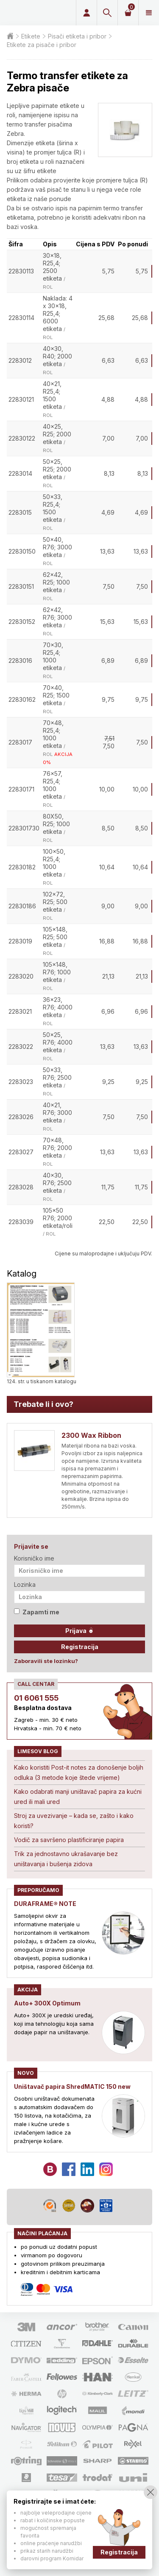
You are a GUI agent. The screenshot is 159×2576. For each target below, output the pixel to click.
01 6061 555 (36, 1697)
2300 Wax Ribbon (91, 1435)
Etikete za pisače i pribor (41, 44)
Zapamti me (36, 1612)
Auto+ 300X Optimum (47, 2003)
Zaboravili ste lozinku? (46, 1661)
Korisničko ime (34, 1558)
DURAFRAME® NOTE (45, 1903)
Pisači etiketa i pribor (77, 36)
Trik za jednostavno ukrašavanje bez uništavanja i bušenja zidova (66, 1858)
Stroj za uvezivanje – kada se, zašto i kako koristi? (74, 1820)
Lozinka (25, 1584)
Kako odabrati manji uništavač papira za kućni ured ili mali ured (78, 1796)
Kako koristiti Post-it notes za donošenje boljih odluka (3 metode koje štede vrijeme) (78, 1772)
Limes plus (36, 12)
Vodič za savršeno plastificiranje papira (69, 1839)
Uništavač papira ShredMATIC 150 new (72, 2086)
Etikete (30, 36)
